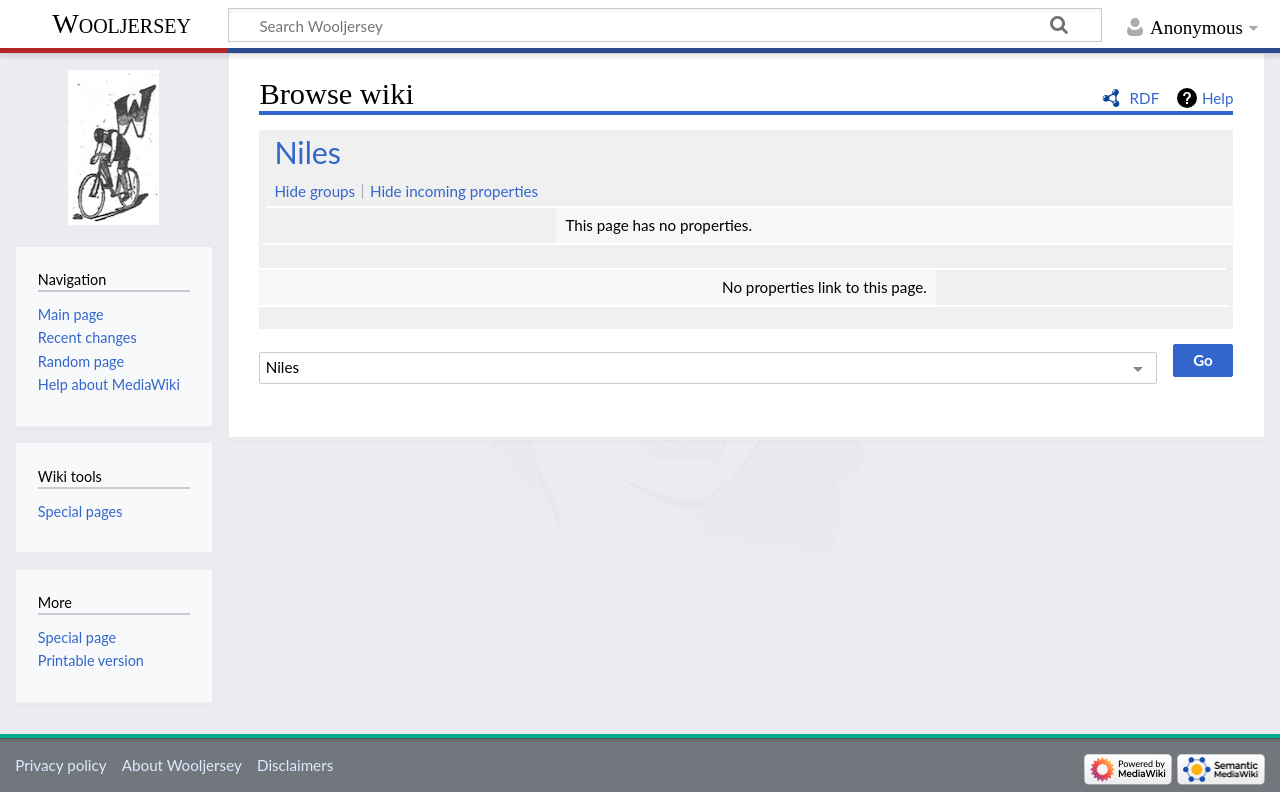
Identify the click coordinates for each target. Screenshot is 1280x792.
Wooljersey (121, 23)
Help (1217, 98)
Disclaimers (295, 765)
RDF (1145, 98)
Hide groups (314, 191)
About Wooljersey (182, 765)
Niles (307, 152)
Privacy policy (60, 765)
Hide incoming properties (454, 191)
